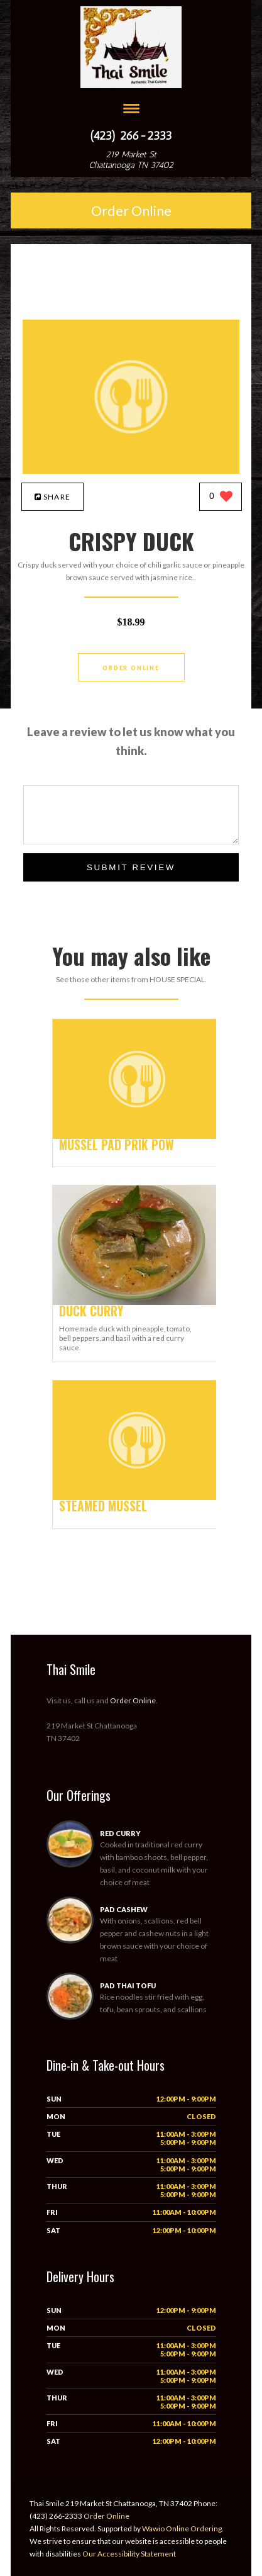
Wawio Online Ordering (182, 2528)
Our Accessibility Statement (128, 2553)
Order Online (131, 210)
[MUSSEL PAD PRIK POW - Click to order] (137, 1136)
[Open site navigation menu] (131, 110)
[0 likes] (221, 497)
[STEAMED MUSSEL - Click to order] (137, 1497)
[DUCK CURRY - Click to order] (137, 1302)
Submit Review (131, 867)
